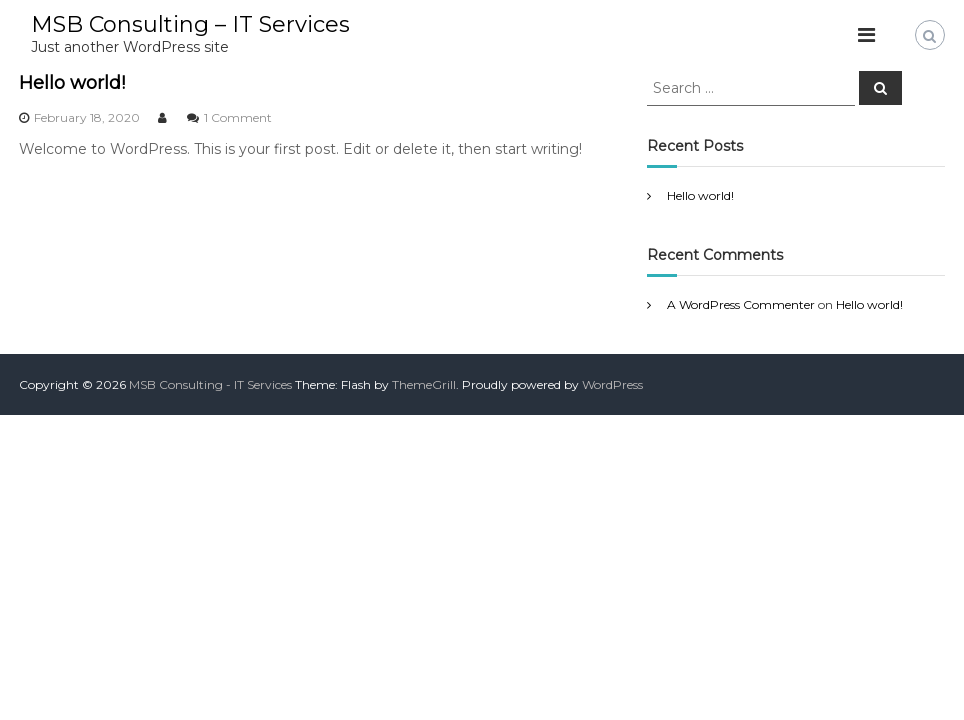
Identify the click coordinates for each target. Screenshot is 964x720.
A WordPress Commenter (741, 304)
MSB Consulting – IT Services (190, 24)
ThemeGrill (424, 384)
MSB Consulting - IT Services (210, 384)
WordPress (612, 384)
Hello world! (72, 83)
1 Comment (238, 117)
